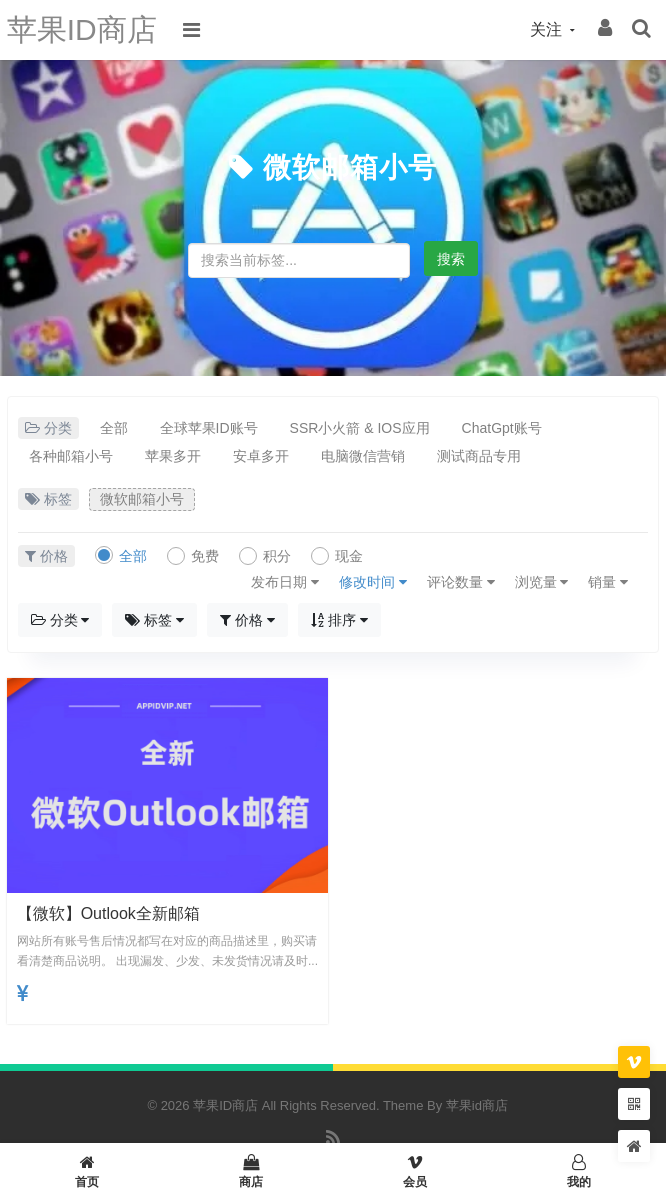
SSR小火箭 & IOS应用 (360, 428)
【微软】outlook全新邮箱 (108, 913)
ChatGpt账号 (502, 428)
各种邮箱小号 (71, 456)
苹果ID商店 (82, 29)
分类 (60, 620)
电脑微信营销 (363, 456)
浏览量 (542, 582)
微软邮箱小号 (350, 167)
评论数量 (461, 582)
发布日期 (285, 582)
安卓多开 (261, 456)
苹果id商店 (477, 1105)
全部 (114, 428)
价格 (247, 620)
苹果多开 (173, 456)
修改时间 (373, 582)
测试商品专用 (479, 456)
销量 (608, 582)
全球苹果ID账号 (209, 428)
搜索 (451, 259)
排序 (339, 620)
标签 (154, 620)
